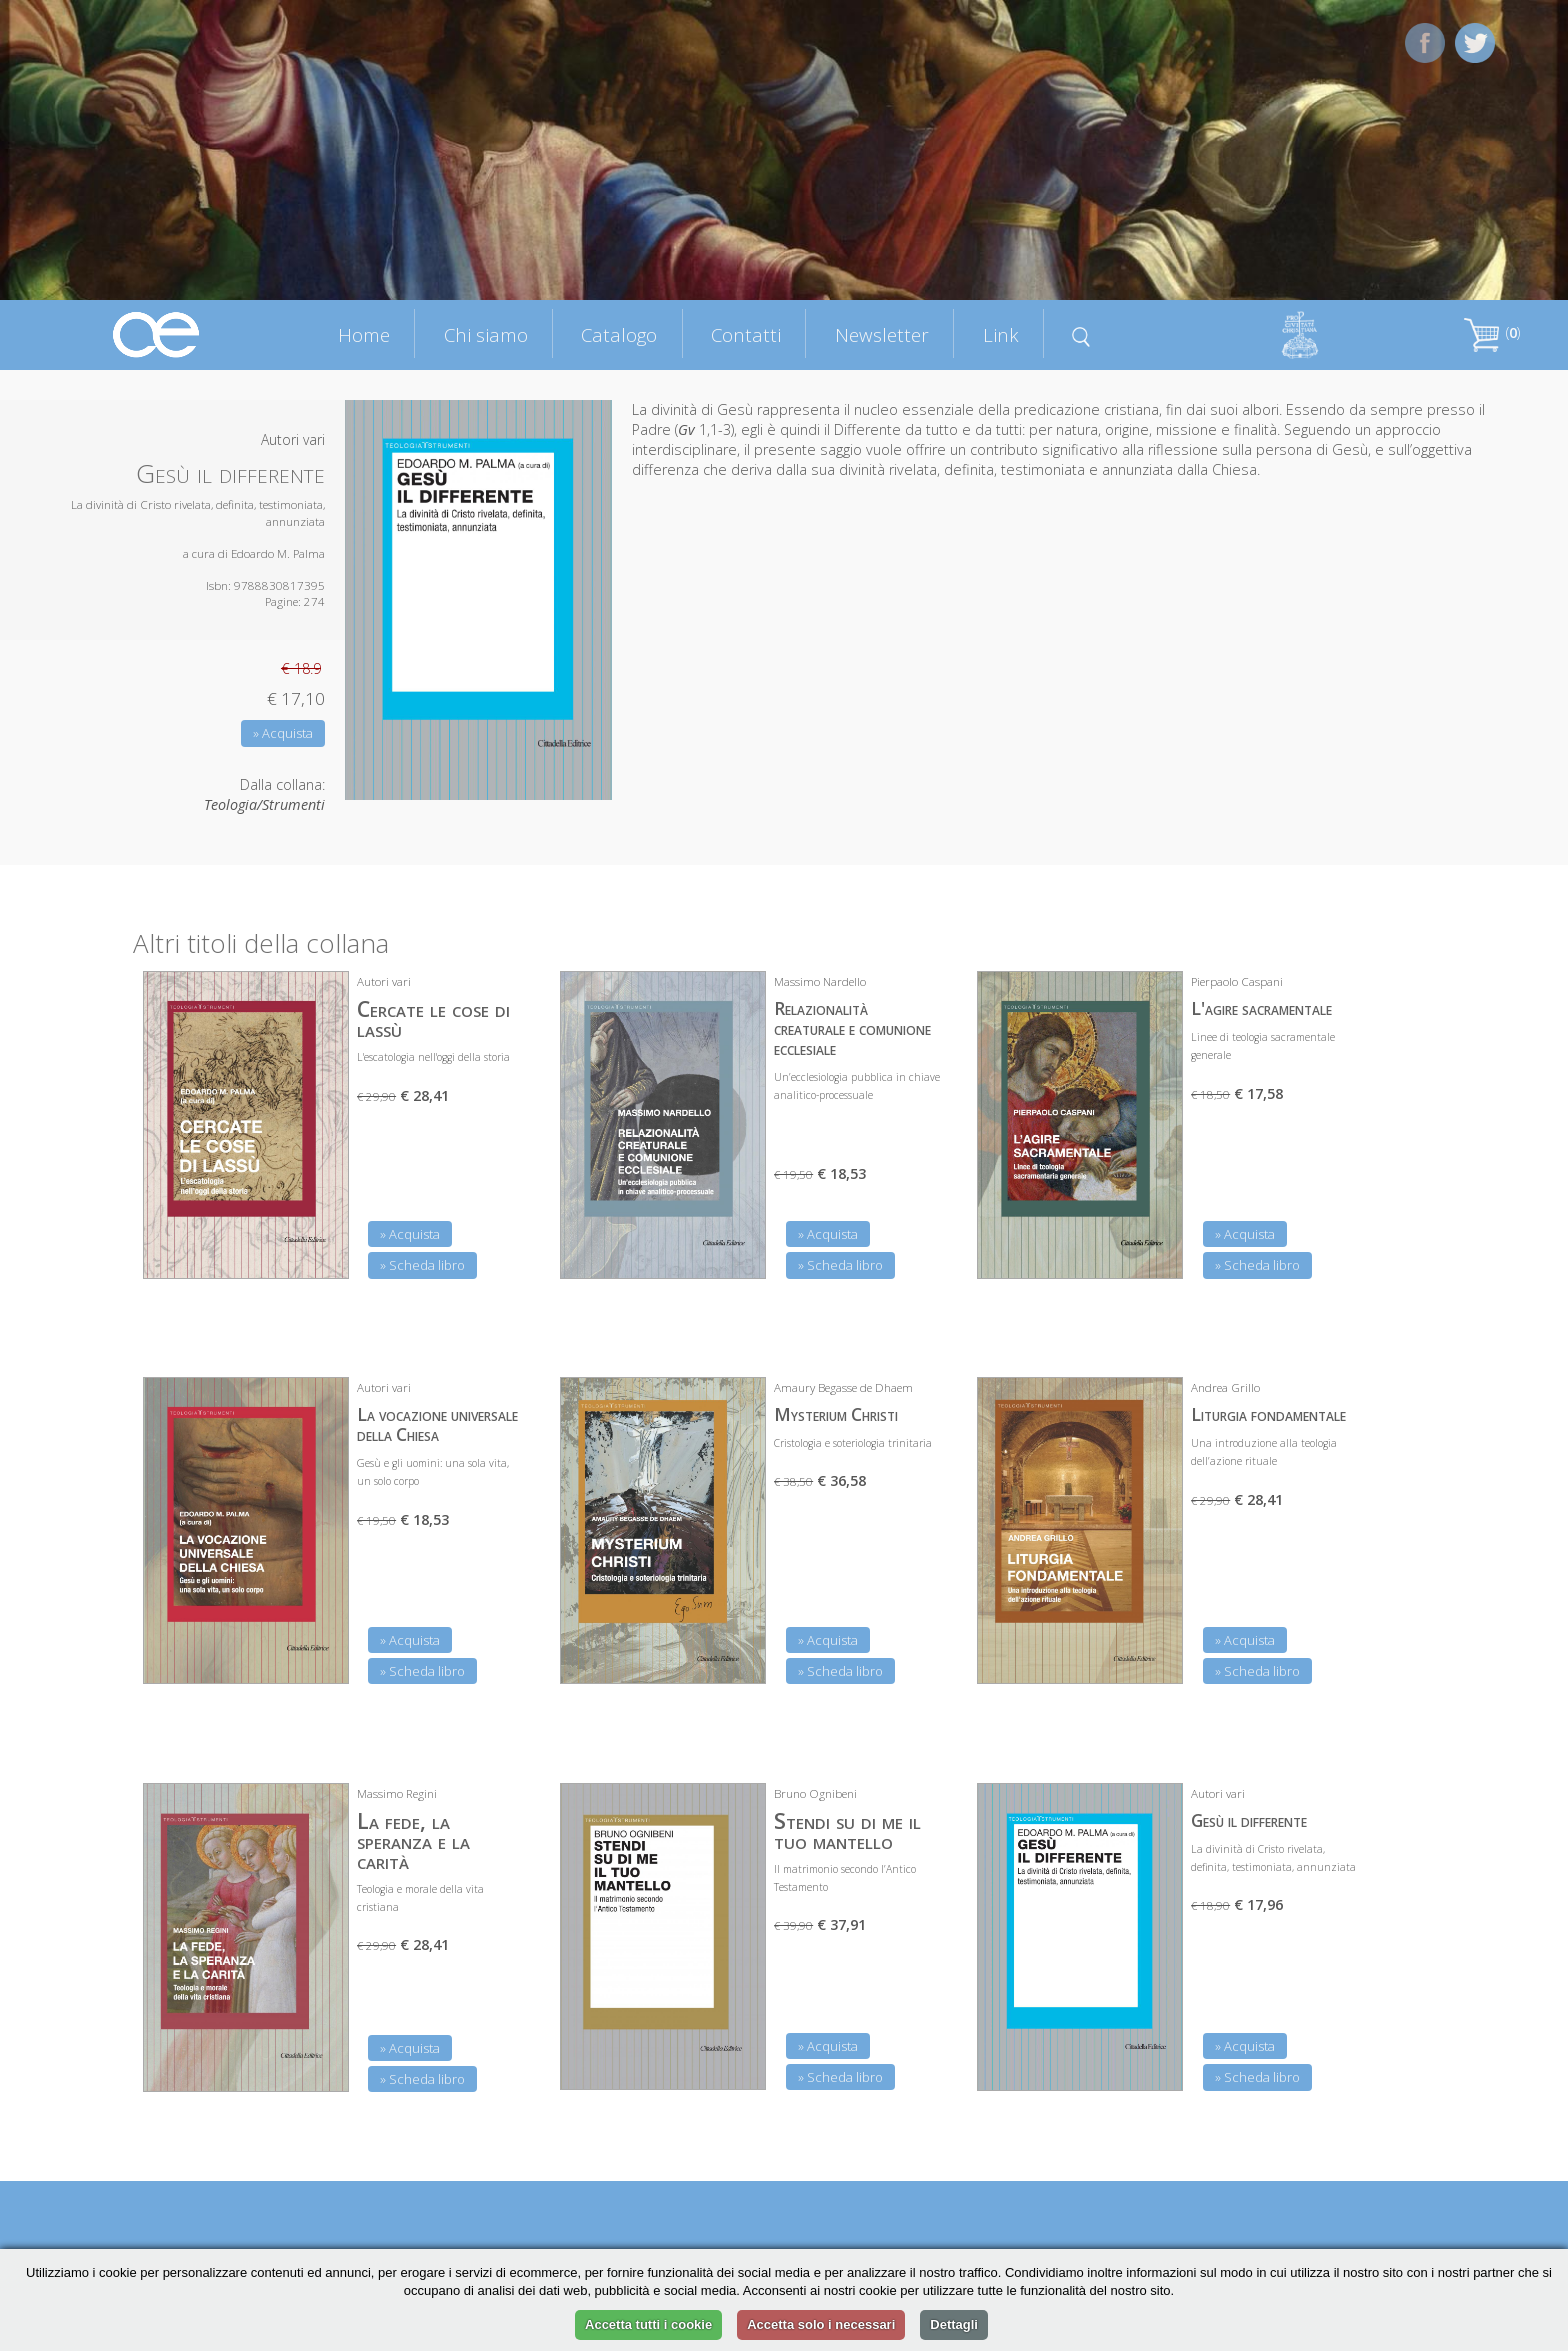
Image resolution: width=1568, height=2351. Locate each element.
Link (1001, 334)
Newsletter (882, 334)
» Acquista (283, 733)
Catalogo (619, 334)
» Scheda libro (422, 1265)
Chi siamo (486, 334)
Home (364, 334)
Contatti (746, 334)
